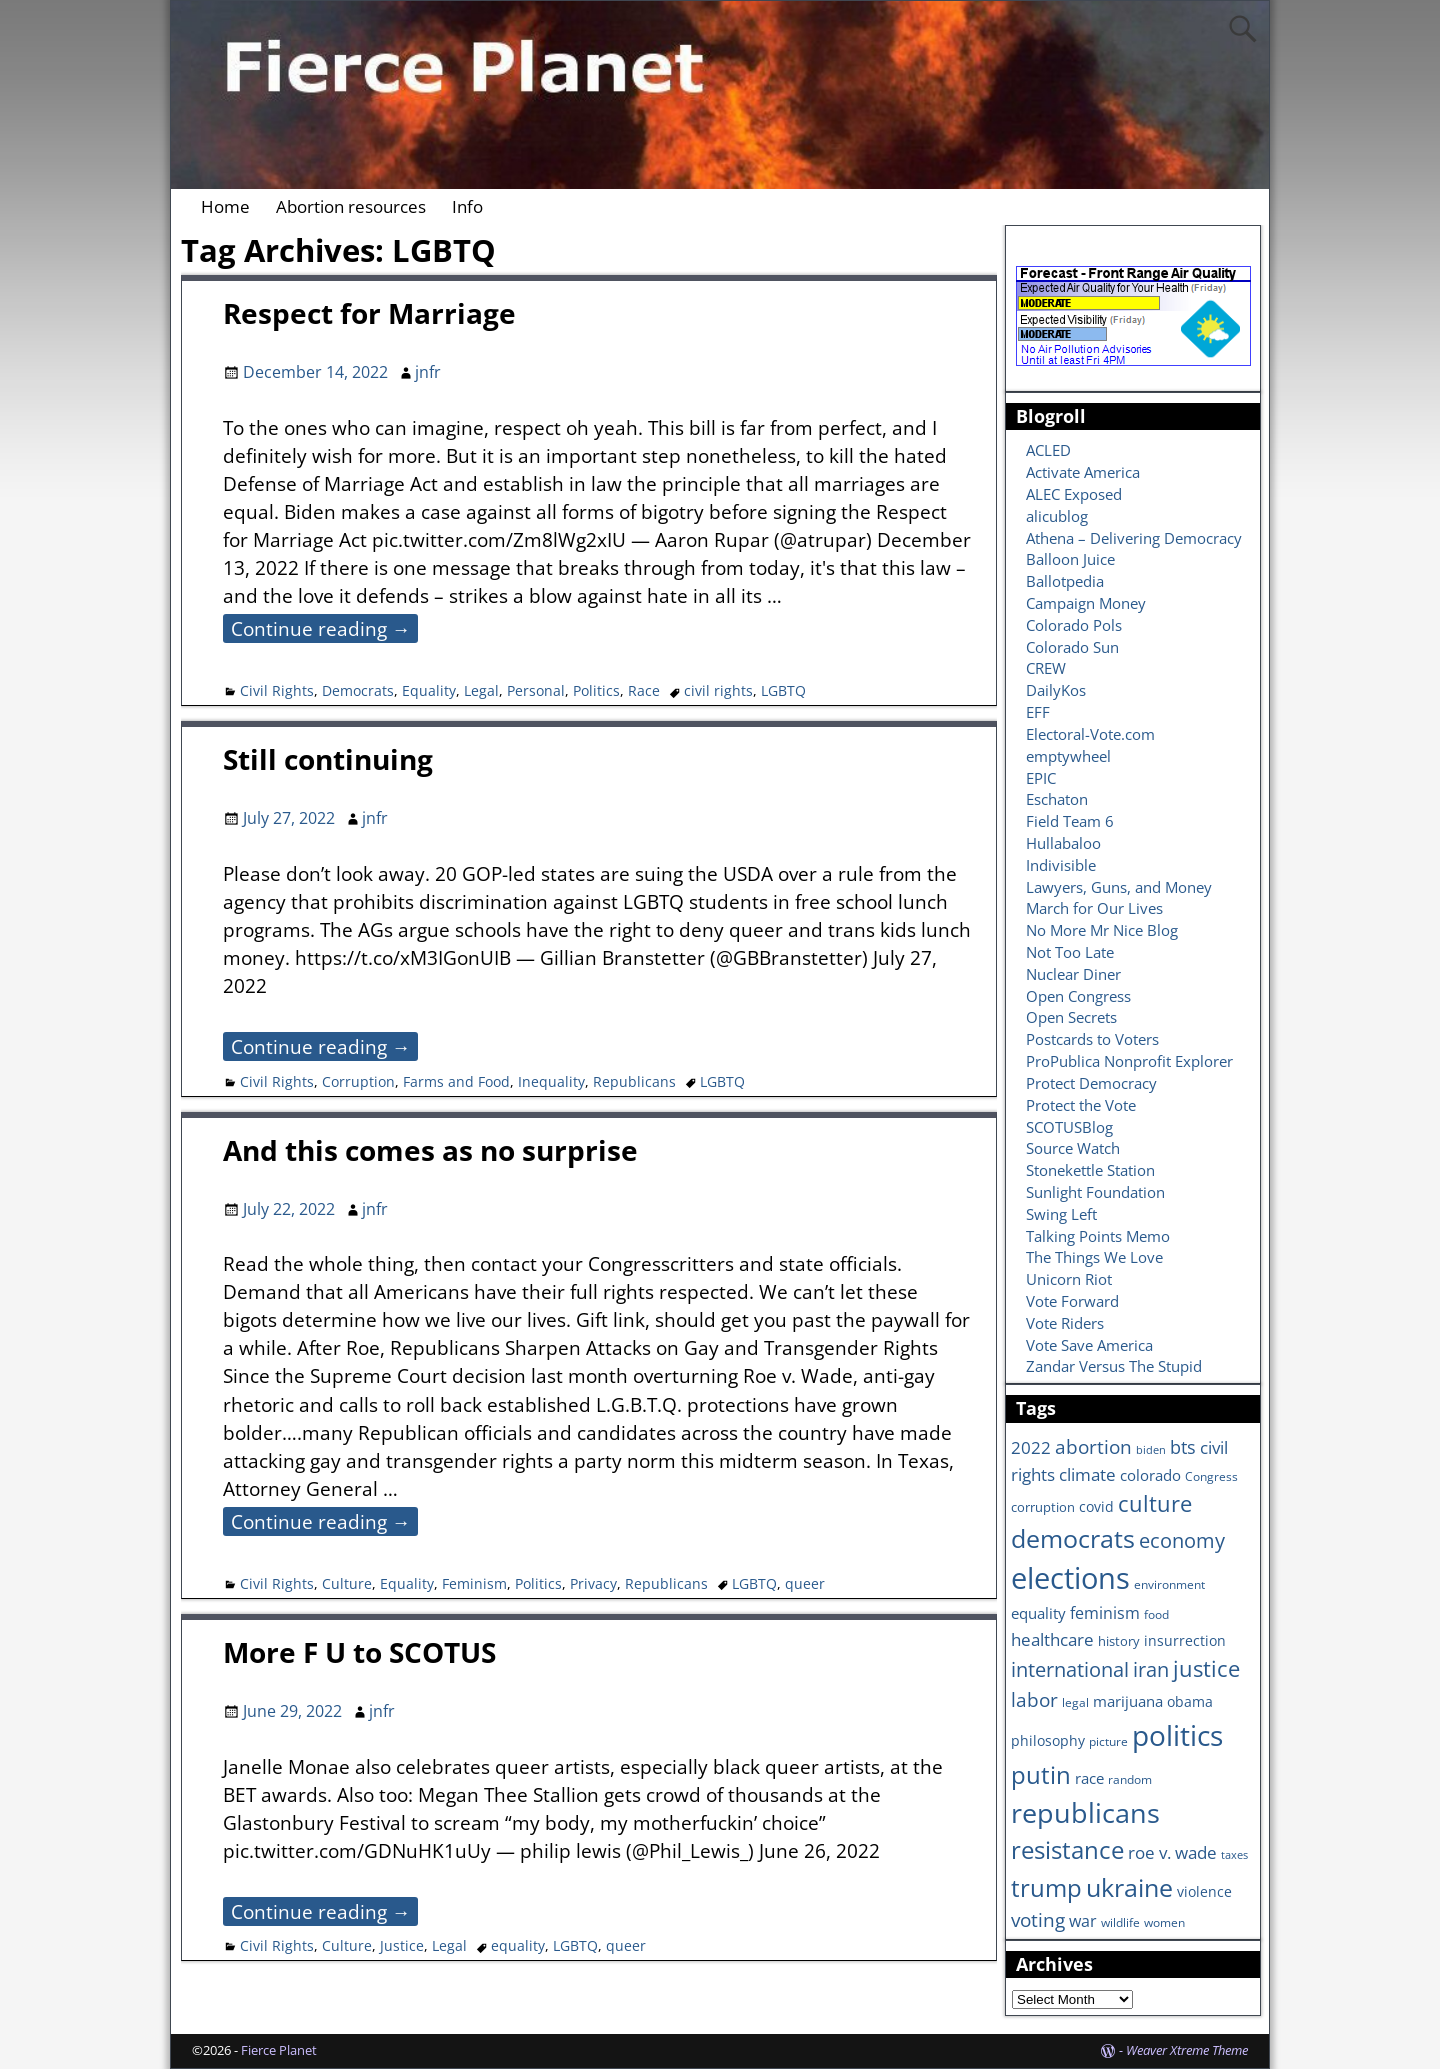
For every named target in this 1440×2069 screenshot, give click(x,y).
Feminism (474, 1583)
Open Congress (1078, 996)
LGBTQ (783, 690)
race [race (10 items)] (1089, 1778)
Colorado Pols (1074, 625)
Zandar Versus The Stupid (1114, 1366)
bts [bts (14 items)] (1183, 1447)
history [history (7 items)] (1119, 1641)
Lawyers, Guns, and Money (1119, 887)
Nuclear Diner (1073, 974)
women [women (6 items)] (1164, 1922)
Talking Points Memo (1098, 1236)
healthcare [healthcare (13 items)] (1052, 1639)
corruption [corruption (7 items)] (1043, 1507)
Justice (402, 1945)
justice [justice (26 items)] (1206, 1668)
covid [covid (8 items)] (1096, 1506)
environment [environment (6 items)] (1169, 1584)
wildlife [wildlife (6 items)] (1120, 1922)
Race (644, 690)
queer (805, 1583)
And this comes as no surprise (430, 1150)
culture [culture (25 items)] (1155, 1503)
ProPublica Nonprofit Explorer (1129, 1061)
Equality (429, 690)
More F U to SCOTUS (359, 1652)
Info (467, 206)
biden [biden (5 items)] (1151, 1450)
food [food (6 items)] (1156, 1614)
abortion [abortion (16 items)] (1093, 1447)
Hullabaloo (1063, 843)
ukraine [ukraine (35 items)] (1129, 1887)
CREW (1046, 668)
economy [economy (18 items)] (1182, 1540)
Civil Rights (277, 690)
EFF (1038, 712)
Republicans (634, 1081)
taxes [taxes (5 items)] (1234, 1855)
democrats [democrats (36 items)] (1073, 1538)
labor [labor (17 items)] (1034, 1699)
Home (225, 206)
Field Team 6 (1070, 821)
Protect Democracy (1091, 1083)
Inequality (551, 1081)
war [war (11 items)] (1083, 1921)
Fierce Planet (279, 2050)
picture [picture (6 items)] (1108, 1741)
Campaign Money (1086, 603)
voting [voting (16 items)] (1038, 1920)
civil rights (718, 690)
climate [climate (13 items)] (1087, 1474)
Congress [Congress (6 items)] (1211, 1476)
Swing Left (1061, 1214)
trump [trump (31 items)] (1046, 1887)
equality (518, 1945)
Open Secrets (1071, 1017)
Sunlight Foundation (1095, 1192)
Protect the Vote (1081, 1105)
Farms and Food (456, 1081)
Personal (536, 690)
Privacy (593, 1583)
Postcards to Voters (1092, 1039)
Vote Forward (1072, 1301)
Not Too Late (1070, 952)
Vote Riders (1065, 1323)
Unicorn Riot (1069, 1279)
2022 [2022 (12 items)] (1031, 1447)
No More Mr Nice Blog (1102, 930)
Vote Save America (1089, 1345)
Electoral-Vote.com (1090, 734)
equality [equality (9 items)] (1038, 1613)
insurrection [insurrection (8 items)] (1185, 1640)
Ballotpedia (1065, 581)
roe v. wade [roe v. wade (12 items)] (1172, 1852)
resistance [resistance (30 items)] (1067, 1850)
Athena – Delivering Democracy (1134, 538)
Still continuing (328, 759)
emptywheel (1068, 756)
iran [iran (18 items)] (1151, 1669)
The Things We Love (1094, 1257)
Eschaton (1057, 799)
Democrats (358, 690)
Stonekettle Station (1090, 1170)
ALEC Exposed (1074, 494)
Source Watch (1073, 1148)
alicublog (1057, 516)
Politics (596, 690)
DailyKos (1056, 690)
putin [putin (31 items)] (1041, 1774)
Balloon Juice (1070, 559)
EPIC (1041, 778)
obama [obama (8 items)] (1190, 1701)
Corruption (358, 1081)
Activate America (1083, 472)
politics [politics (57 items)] (1177, 1735)
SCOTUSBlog (1069, 1127)
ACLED (1048, 450)
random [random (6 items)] (1130, 1779)
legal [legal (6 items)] (1075, 1702)
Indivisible (1061, 865)
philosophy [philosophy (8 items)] (1048, 1740)
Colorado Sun (1072, 647)
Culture (347, 1583)
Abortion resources (351, 206)
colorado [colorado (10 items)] (1150, 1475)
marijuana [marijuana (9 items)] (1128, 1701)
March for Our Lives (1094, 908)
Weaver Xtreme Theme (1187, 2050)
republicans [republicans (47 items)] (1085, 1812)
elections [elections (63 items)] (1070, 1578)
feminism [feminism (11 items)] (1105, 1613)
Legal (481, 690)
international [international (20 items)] (1070, 1669)
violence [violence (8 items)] (1204, 1891)
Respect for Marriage (369, 313)
